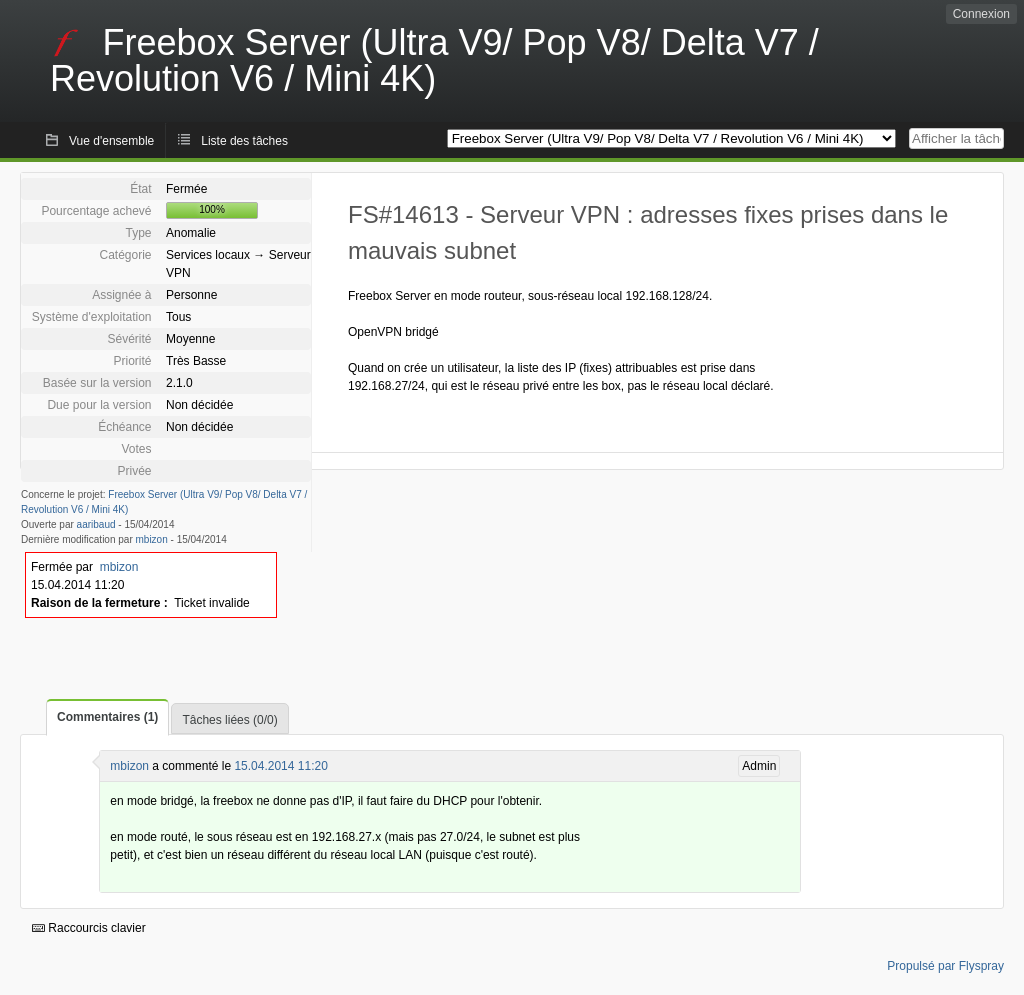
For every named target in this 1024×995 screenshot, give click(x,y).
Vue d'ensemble (111, 141)
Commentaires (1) (107, 717)
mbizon (152, 539)
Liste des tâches (244, 141)
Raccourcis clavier (89, 928)
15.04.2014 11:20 (280, 766)
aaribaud (96, 524)
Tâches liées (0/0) (229, 720)
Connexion (981, 14)
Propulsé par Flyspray (945, 966)
